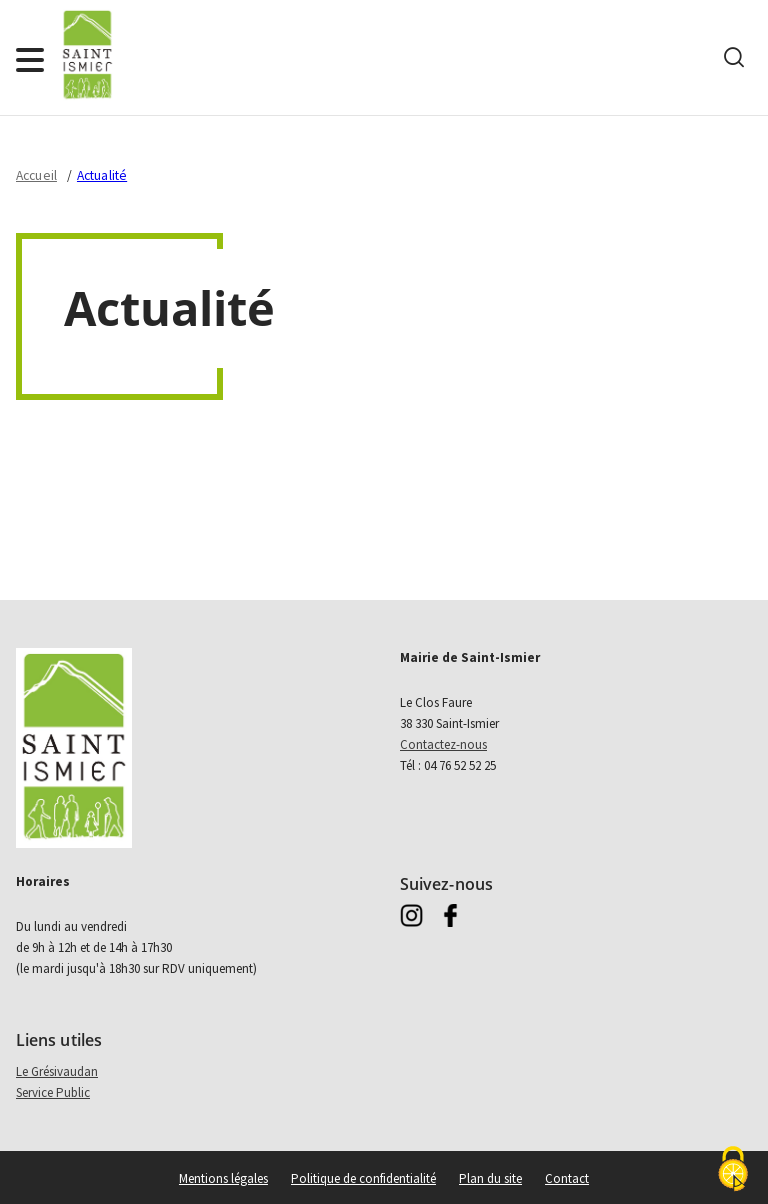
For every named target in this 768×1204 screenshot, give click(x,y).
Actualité (102, 175)
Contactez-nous (443, 744)
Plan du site (490, 1178)
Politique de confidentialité (363, 1178)
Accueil (36, 175)
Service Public (53, 1092)
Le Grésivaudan (57, 1071)
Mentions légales (223, 1178)
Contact (567, 1178)
